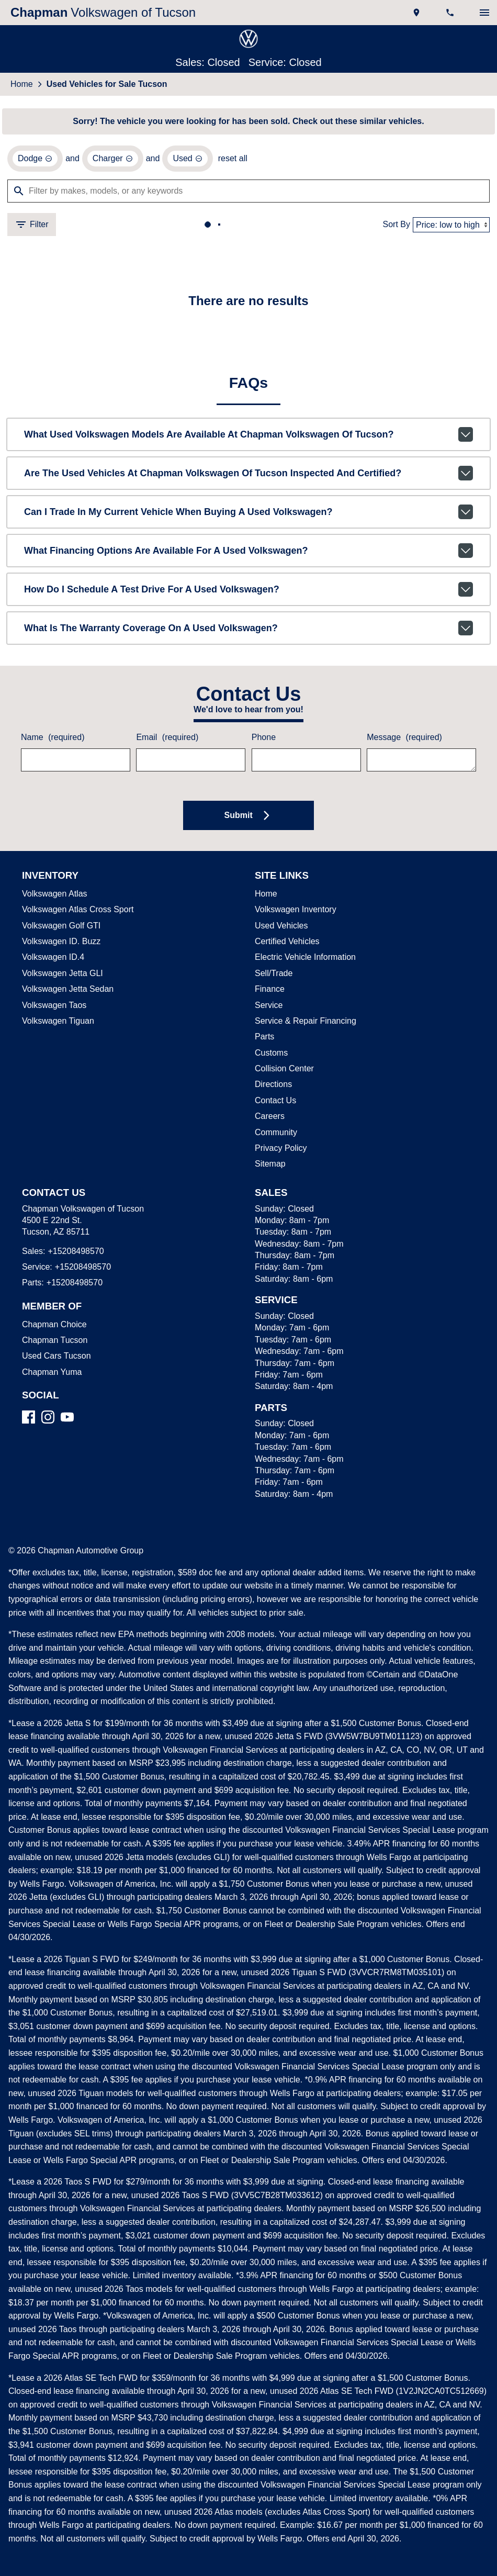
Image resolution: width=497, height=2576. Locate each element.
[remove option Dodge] (35, 160)
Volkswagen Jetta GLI (60, 975)
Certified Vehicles (286, 943)
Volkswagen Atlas (53, 896)
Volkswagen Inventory (295, 911)
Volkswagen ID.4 (51, 959)
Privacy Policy (279, 1150)
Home (21, 85)
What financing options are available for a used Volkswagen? (248, 552)
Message (402, 740)
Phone (263, 740)
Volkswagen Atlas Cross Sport (75, 911)
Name (52, 740)
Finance (269, 991)
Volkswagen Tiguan (57, 1023)
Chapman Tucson (53, 1342)
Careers (268, 1118)
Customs (271, 1055)
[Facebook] (28, 1419)
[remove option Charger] (110, 160)
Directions (273, 1086)
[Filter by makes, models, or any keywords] (248, 192)
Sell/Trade (272, 975)
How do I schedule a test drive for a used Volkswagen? (248, 591)
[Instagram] (48, 1419)
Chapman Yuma (50, 1374)
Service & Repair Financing (303, 1023)
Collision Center (283, 1071)
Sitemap (270, 1166)
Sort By (398, 226)
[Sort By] (451, 226)
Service (267, 1007)
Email (166, 740)
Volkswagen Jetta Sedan (65, 991)
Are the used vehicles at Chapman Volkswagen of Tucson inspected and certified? (248, 475)
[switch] (484, 12)
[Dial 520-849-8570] (451, 12)
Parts (264, 1039)
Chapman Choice (52, 1326)
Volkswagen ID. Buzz (58, 943)
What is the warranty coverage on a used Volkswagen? (248, 630)
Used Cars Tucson (53, 1358)
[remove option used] (183, 160)
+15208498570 (73, 1253)
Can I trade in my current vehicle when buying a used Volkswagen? (248, 514)
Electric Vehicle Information (305, 959)
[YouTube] (67, 1419)
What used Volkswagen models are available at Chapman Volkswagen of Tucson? (248, 436)
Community (276, 1134)
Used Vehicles (279, 928)
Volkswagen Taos (52, 1007)
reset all (227, 160)
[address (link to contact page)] (417, 12)
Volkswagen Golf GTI (59, 928)
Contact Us (275, 1102)
